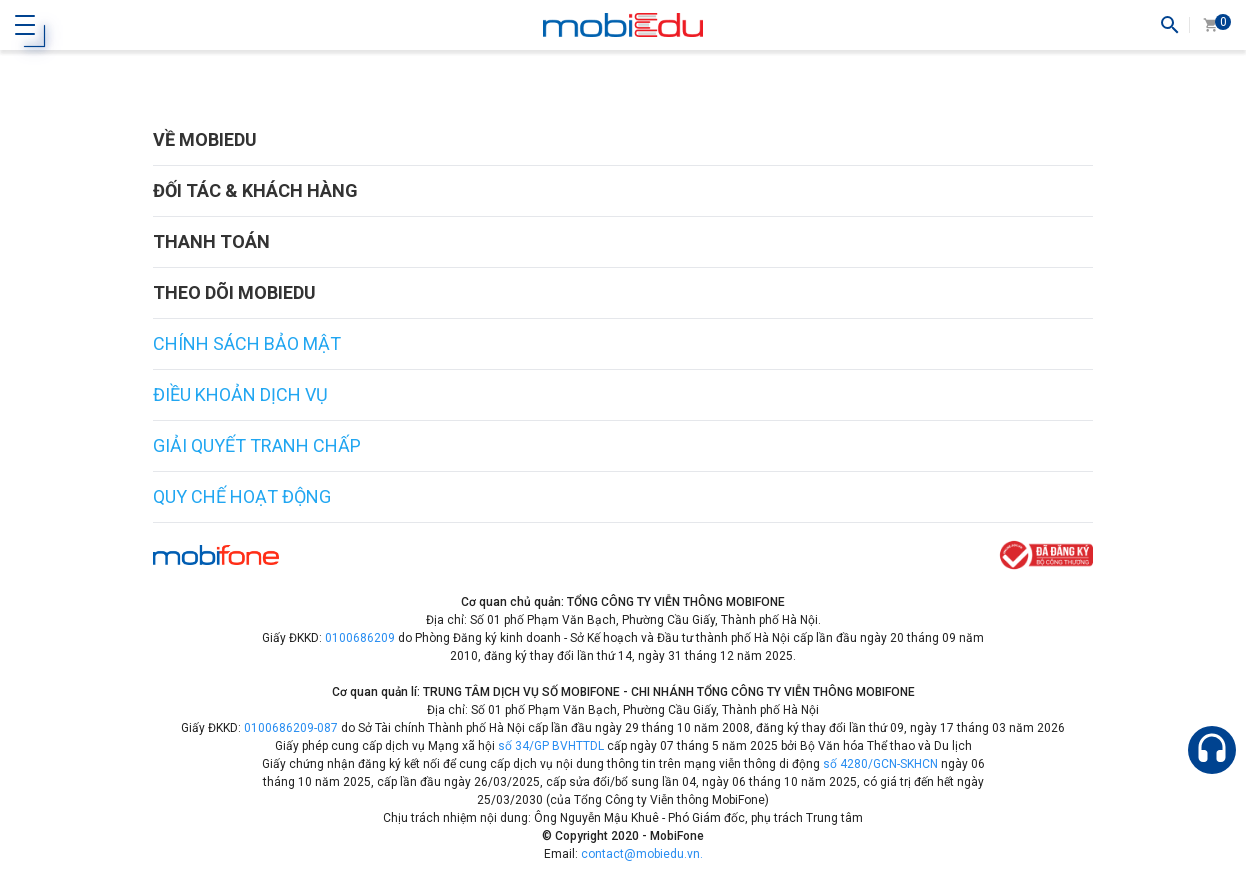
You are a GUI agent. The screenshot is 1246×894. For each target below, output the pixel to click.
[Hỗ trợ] (1212, 750)
